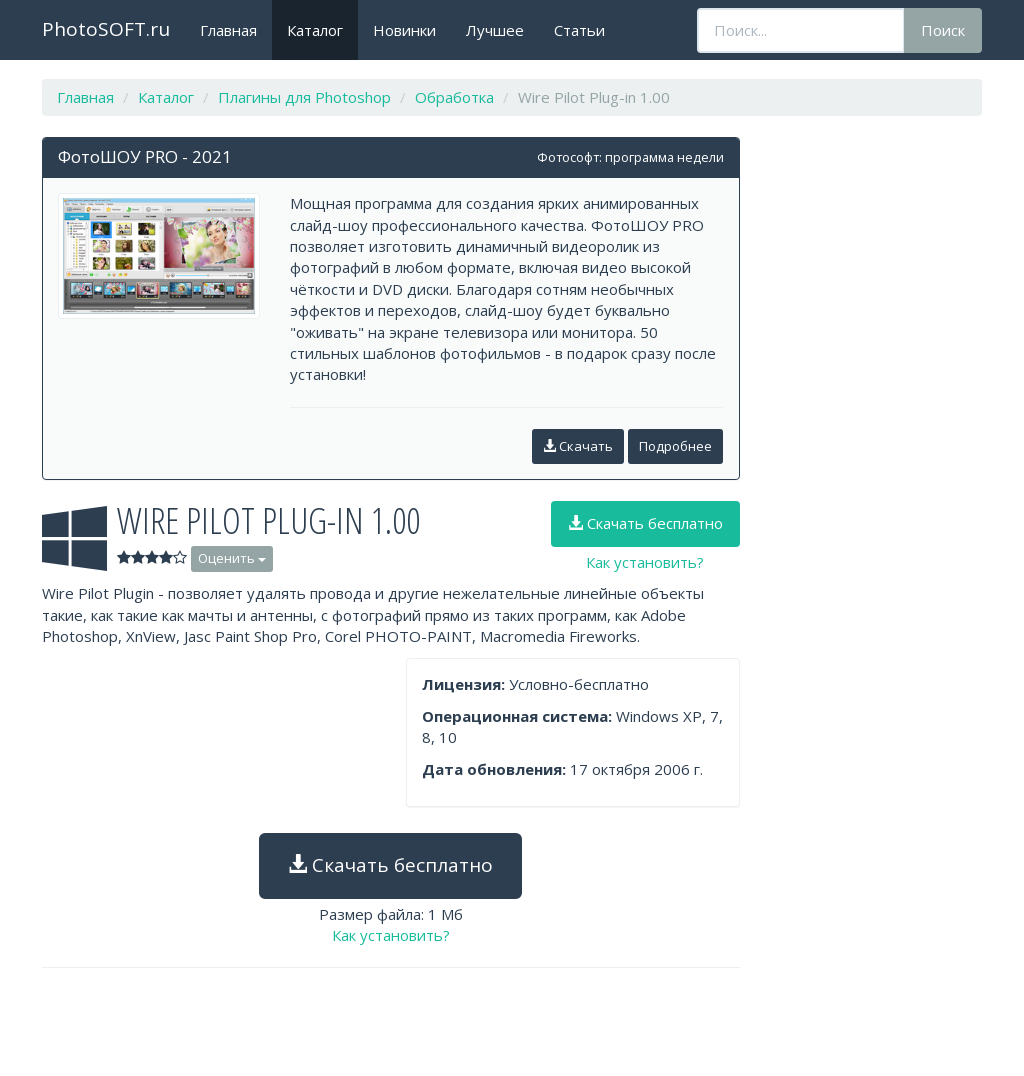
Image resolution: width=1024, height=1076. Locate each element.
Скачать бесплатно (645, 523)
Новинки (404, 30)
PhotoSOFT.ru (106, 29)
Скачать (578, 446)
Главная (228, 30)
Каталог (315, 30)
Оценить (232, 558)
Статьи (579, 30)
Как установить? (645, 562)
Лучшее (495, 30)
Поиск (943, 30)
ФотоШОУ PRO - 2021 (145, 156)
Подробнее (675, 446)
